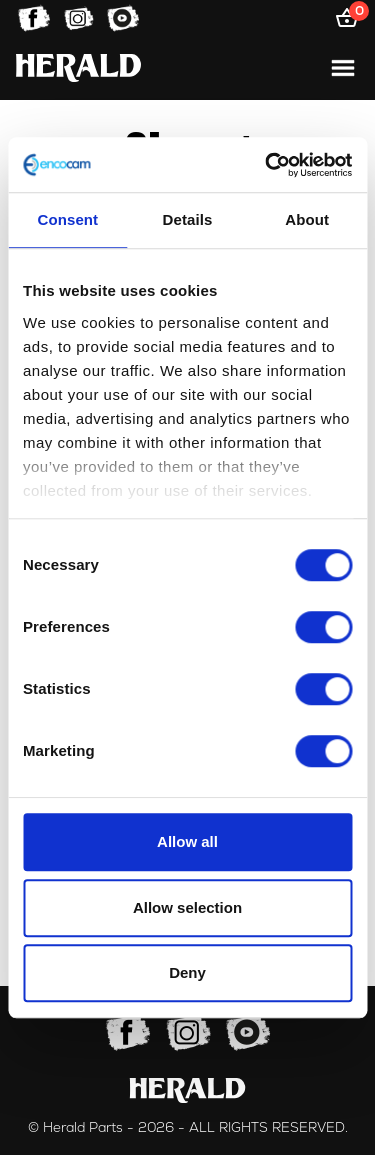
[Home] (78, 67)
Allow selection (187, 907)
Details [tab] (188, 219)
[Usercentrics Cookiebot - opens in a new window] (267, 165)
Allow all (187, 841)
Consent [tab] (67, 219)
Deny (187, 972)
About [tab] (307, 219)
